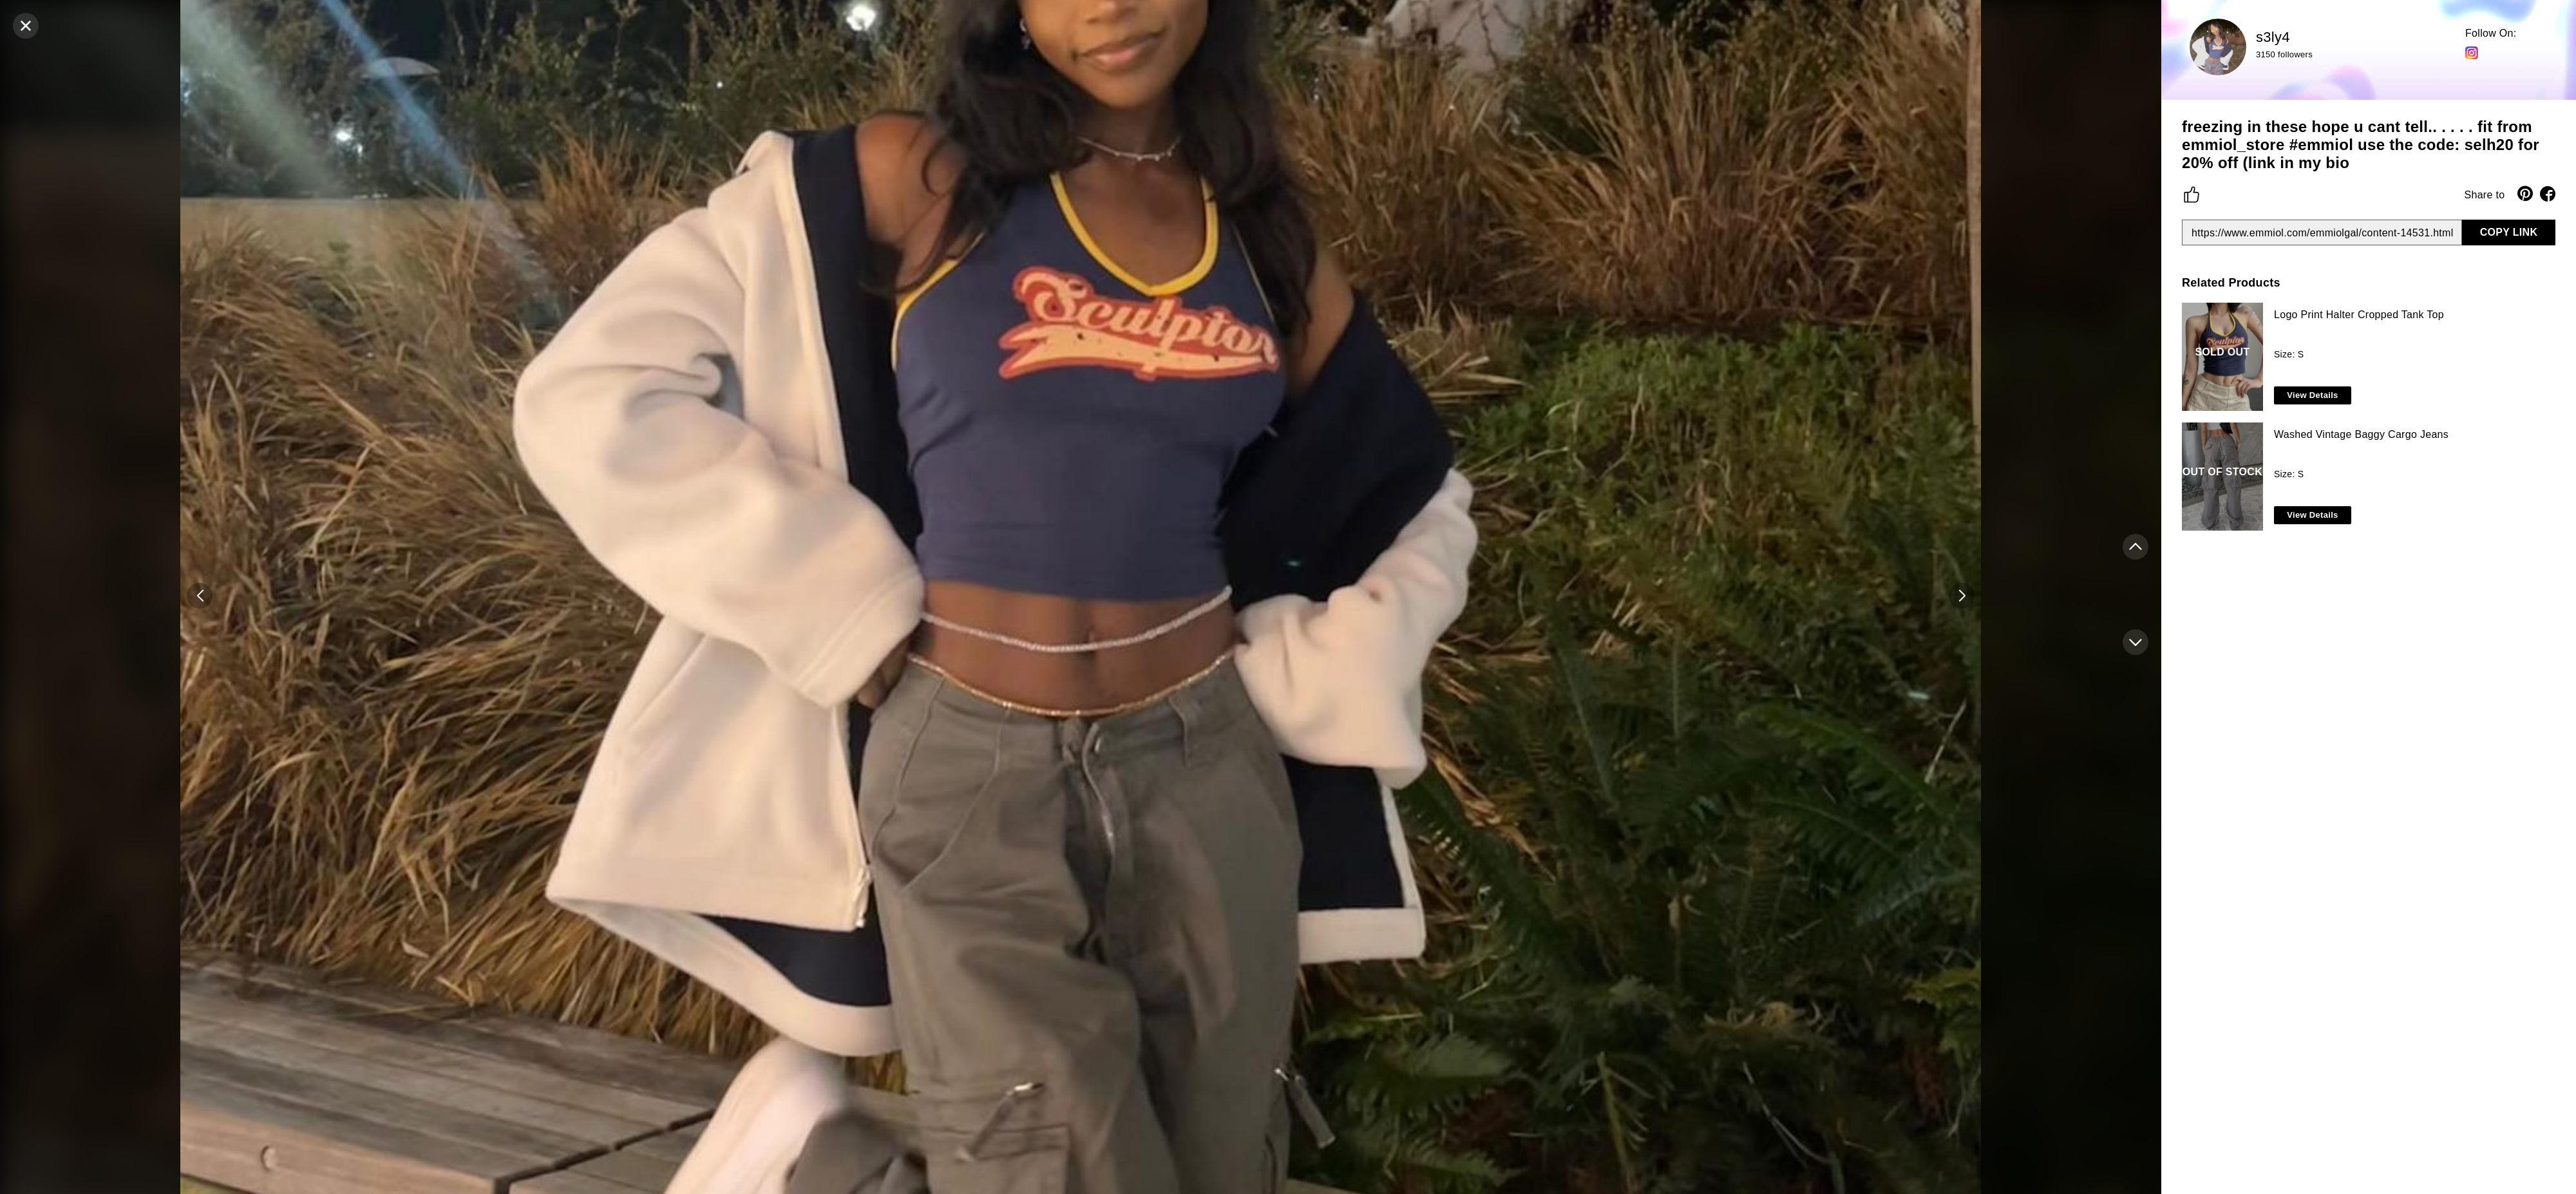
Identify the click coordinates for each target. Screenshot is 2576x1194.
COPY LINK (2509, 232)
